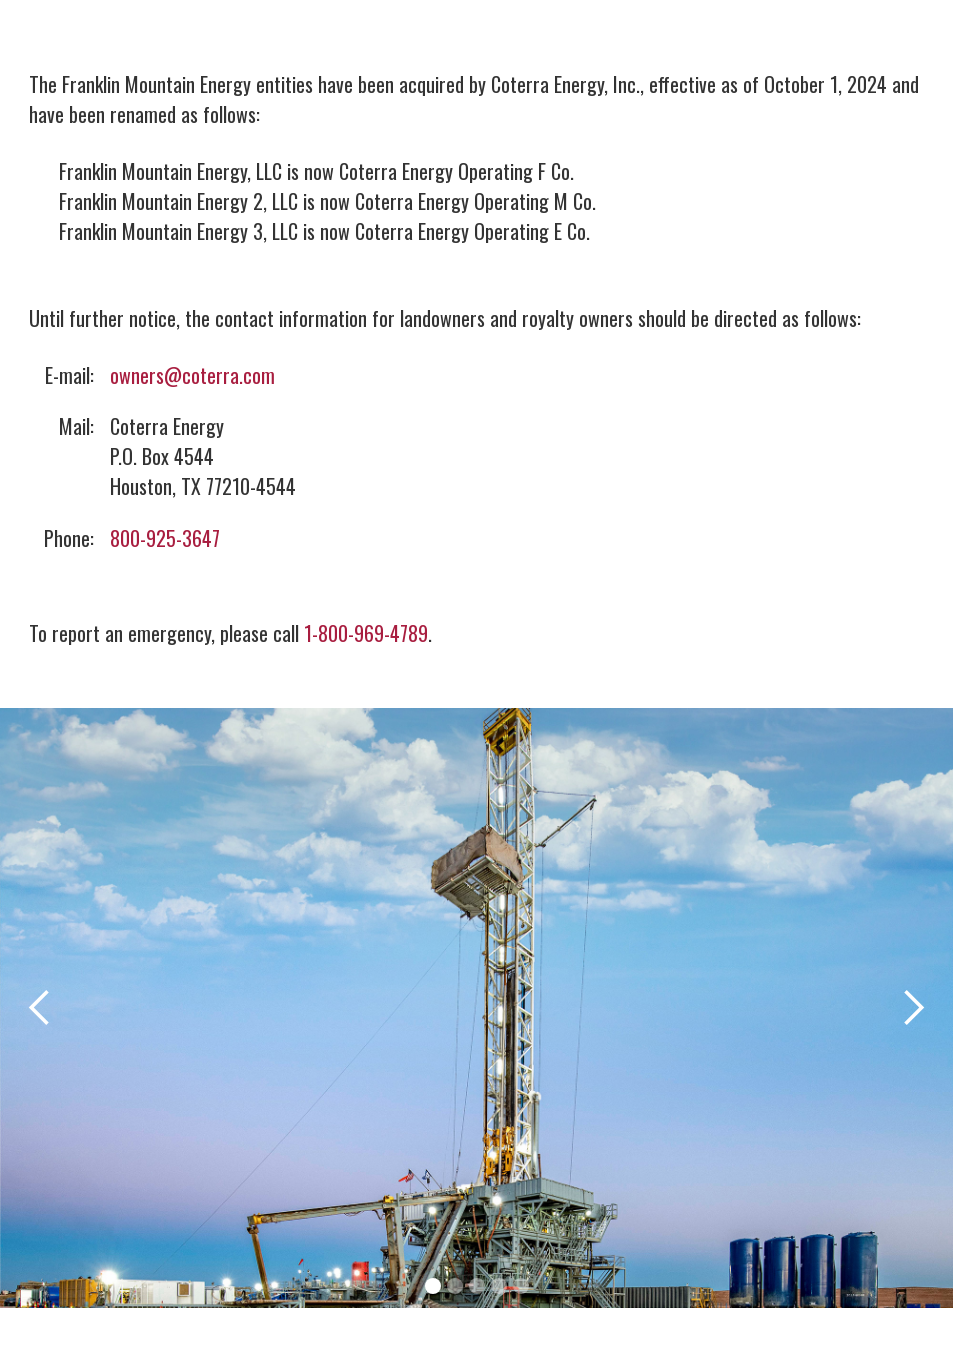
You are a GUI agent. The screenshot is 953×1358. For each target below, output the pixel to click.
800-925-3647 (165, 538)
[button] (40, 1008)
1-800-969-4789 (366, 633)
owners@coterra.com (192, 375)
